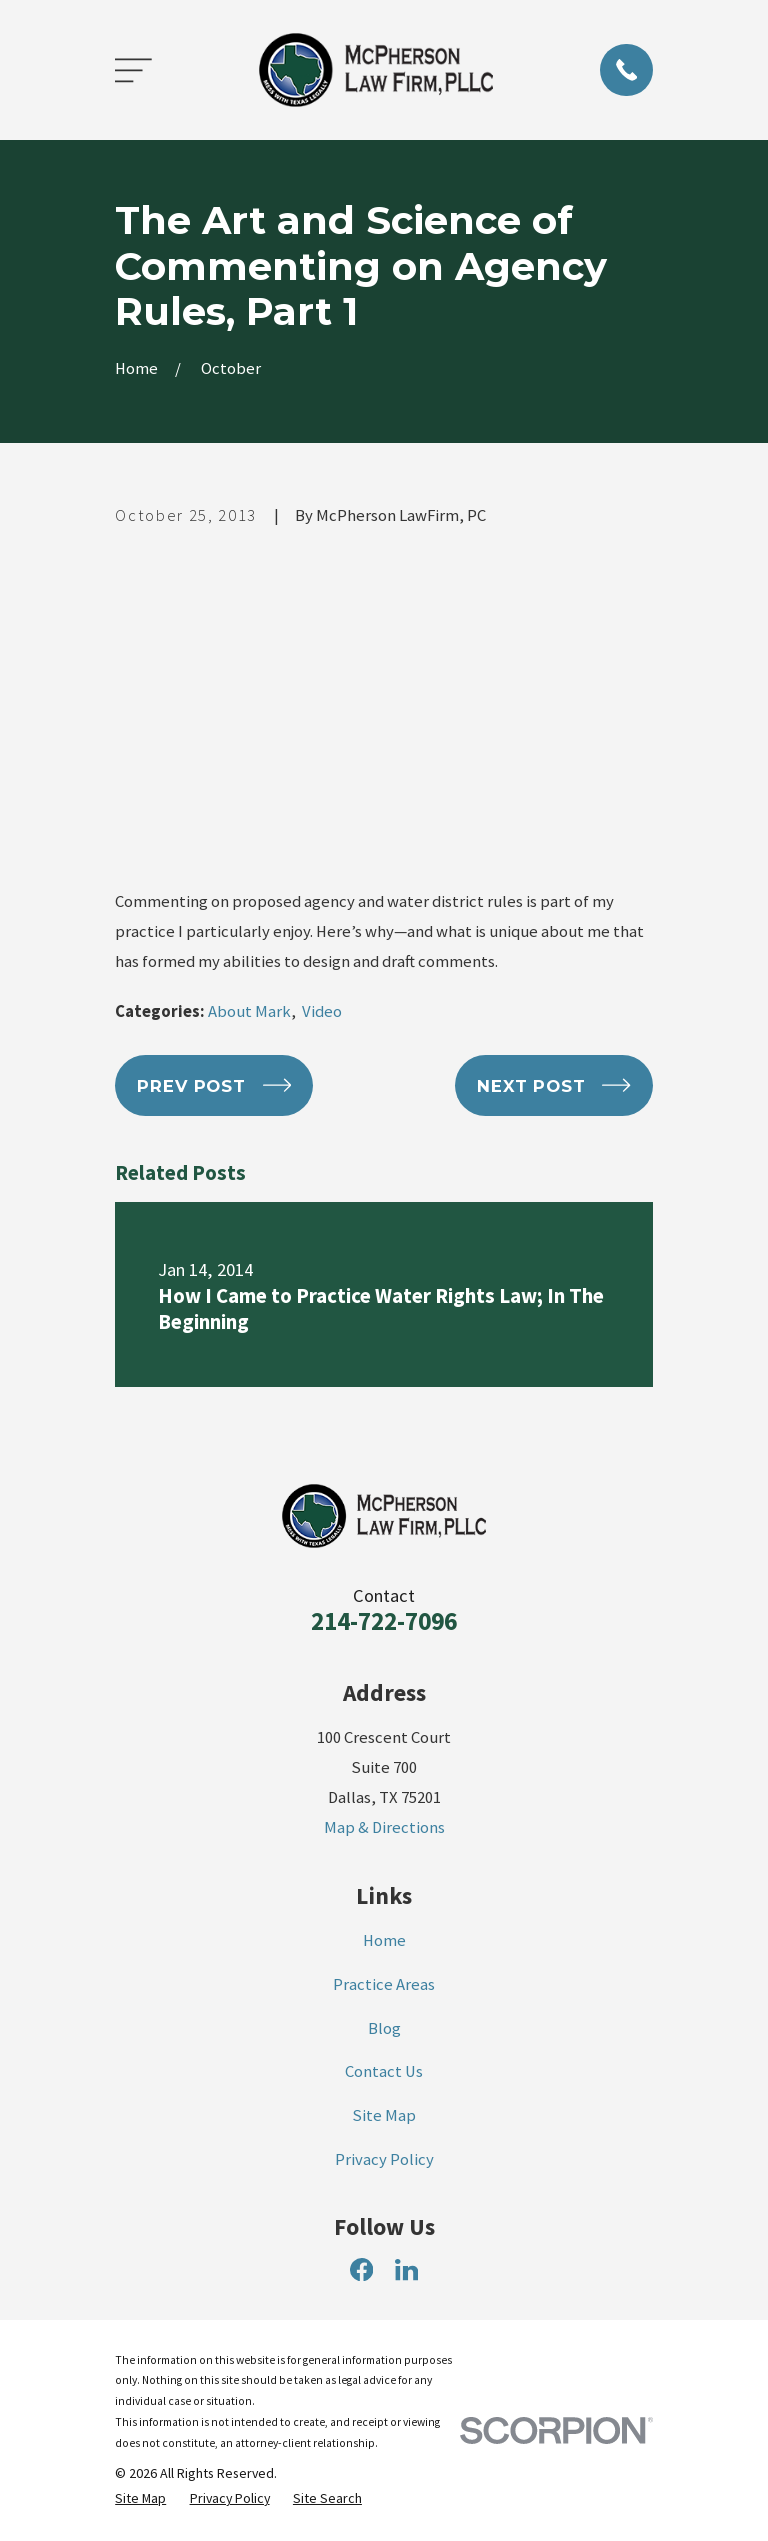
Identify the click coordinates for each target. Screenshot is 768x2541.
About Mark (249, 1011)
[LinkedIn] (406, 2269)
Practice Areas (384, 1984)
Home (384, 1940)
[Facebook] (361, 2269)
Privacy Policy (384, 2159)
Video (322, 1011)
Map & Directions (384, 1827)
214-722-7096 (384, 1621)
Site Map (384, 2115)
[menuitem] (140, 2498)
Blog (384, 2028)
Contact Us (384, 2071)
